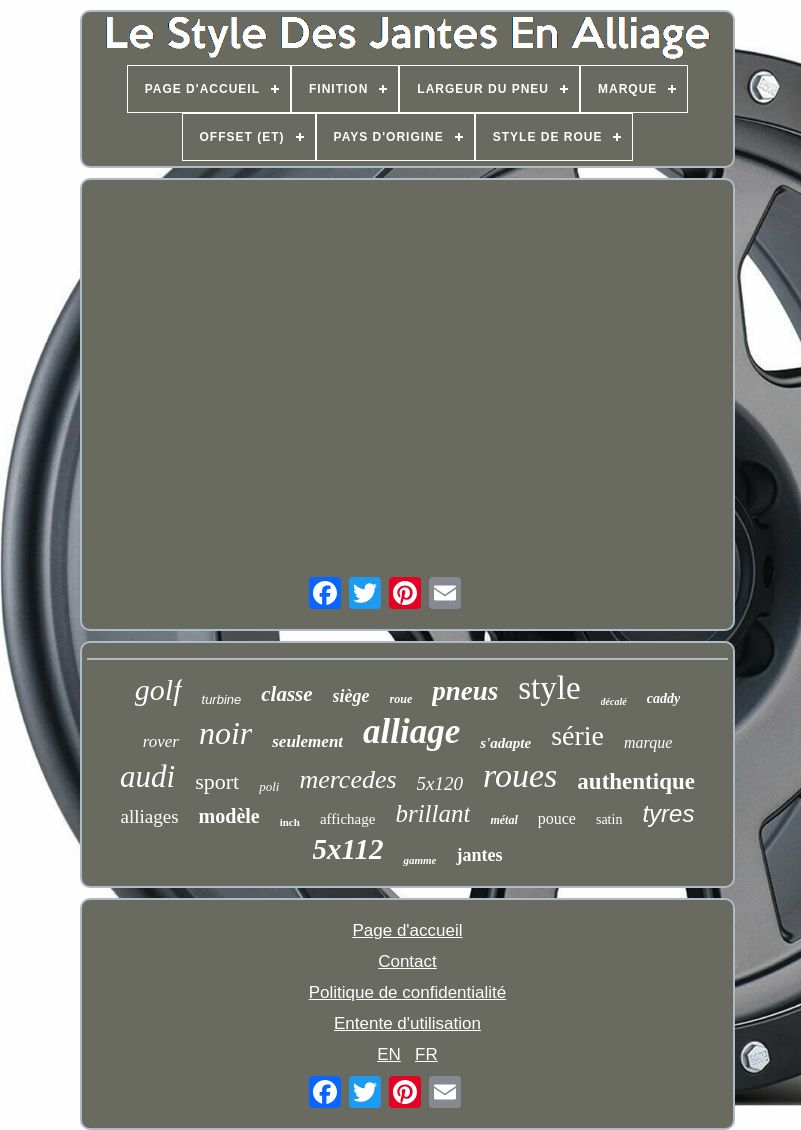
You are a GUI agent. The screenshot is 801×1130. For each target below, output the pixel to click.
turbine (222, 699)
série (577, 735)
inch (290, 822)
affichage (348, 819)
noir (225, 733)
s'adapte (505, 743)
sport (217, 781)
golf (158, 689)
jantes (479, 855)
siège (351, 696)
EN (389, 1054)
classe (286, 694)
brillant (432, 813)
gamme (419, 860)
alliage (411, 731)
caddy (663, 698)
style (549, 688)
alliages (150, 816)
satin (609, 819)
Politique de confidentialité (408, 992)
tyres (668, 813)
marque (648, 742)
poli (269, 786)
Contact (407, 961)
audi (147, 776)
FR (426, 1054)
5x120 (440, 783)
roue (401, 699)
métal (503, 820)
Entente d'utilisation (407, 1023)
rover (161, 741)
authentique (636, 781)
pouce (557, 818)
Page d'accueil (407, 930)
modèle (229, 816)
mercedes (347, 779)
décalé (614, 701)
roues (520, 775)
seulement (307, 741)
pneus (465, 691)
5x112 (348, 849)
